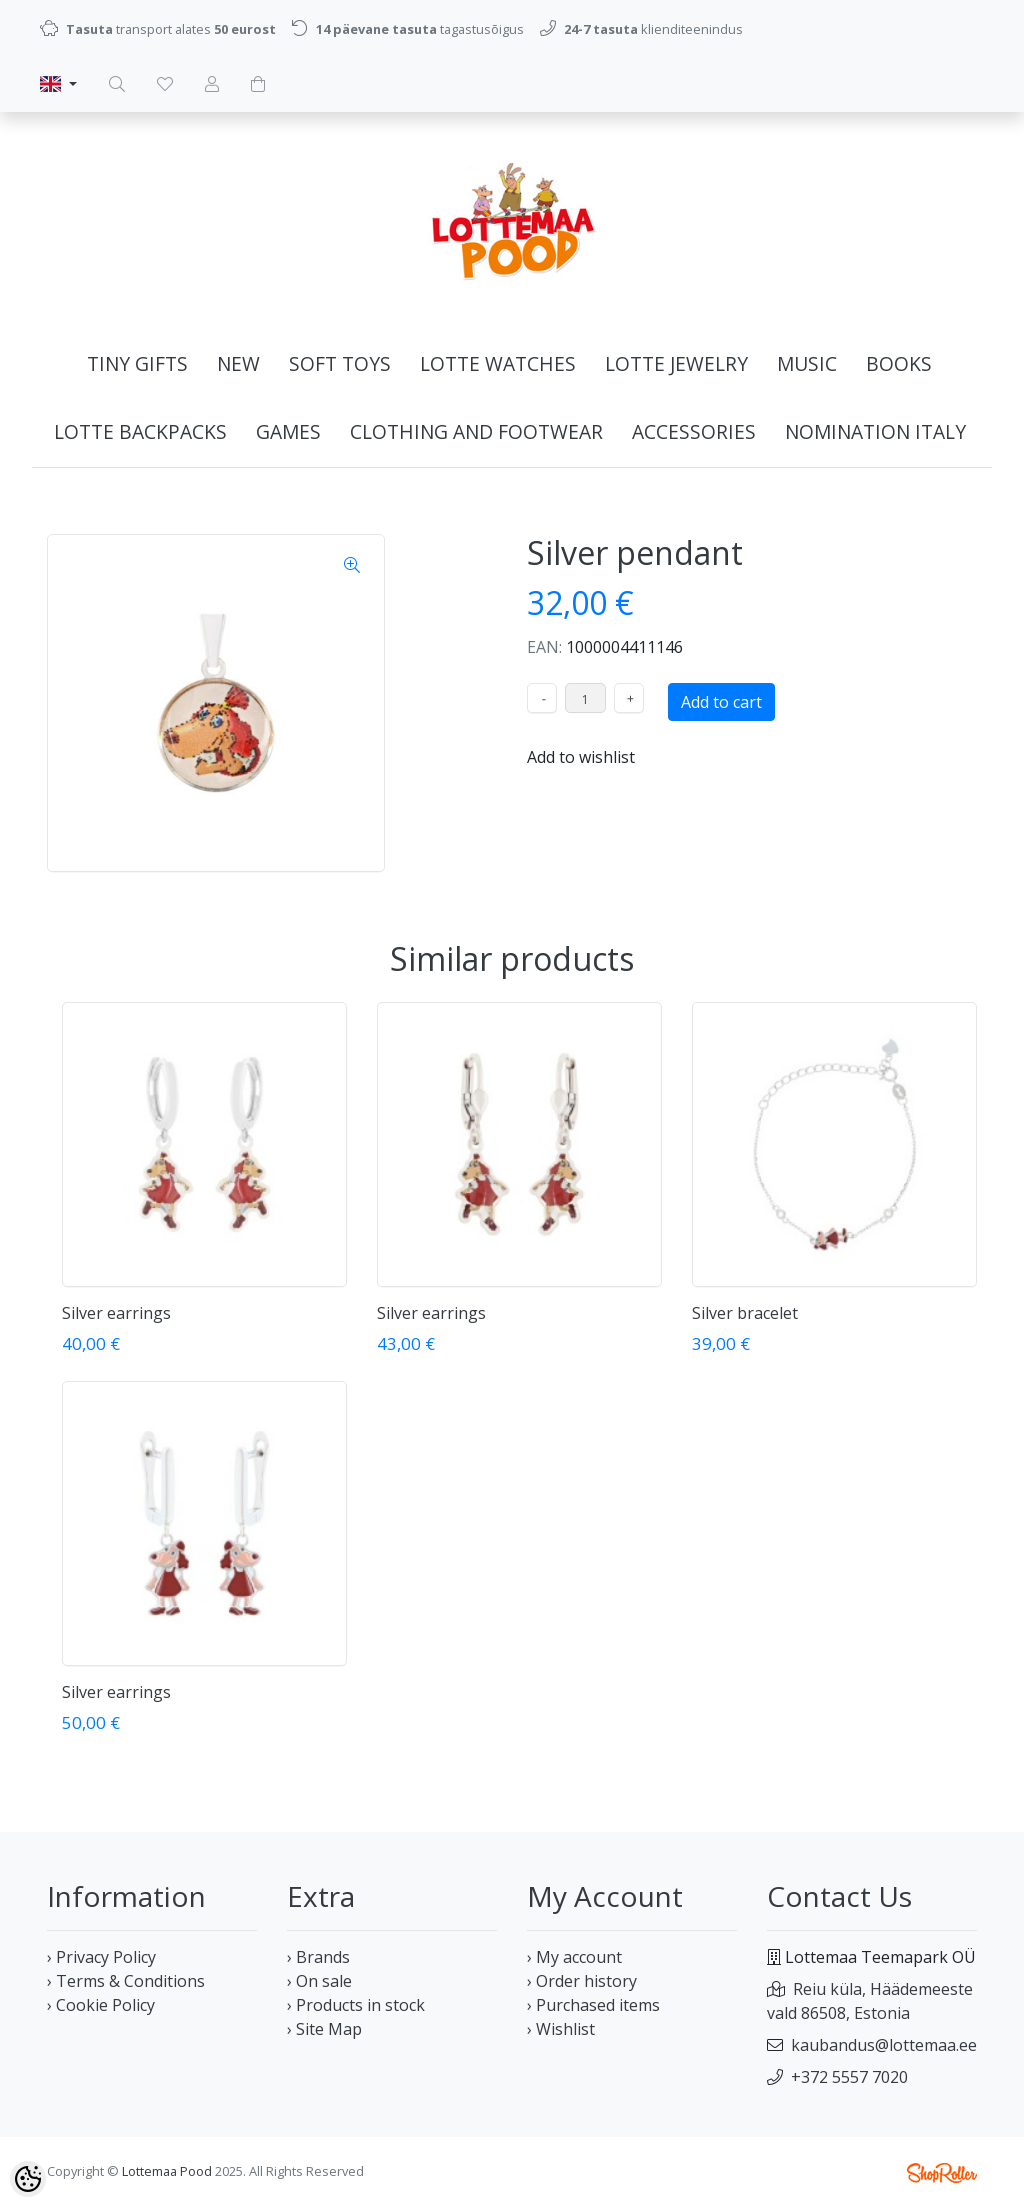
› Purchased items (593, 2005)
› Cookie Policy (101, 2005)
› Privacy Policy (101, 1957)
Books (899, 363)
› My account (574, 1957)
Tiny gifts (137, 363)
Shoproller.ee (942, 2173)
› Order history (582, 1981)
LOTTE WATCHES (498, 363)
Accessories (694, 431)
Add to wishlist (581, 757)
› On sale (319, 1981)
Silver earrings (116, 1313)
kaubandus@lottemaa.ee (884, 2045)
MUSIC (807, 363)
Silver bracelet (745, 1313)
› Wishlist (561, 2029)
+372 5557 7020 (849, 2077)
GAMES (288, 431)
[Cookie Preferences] (28, 2179)
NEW (238, 363)
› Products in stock (356, 2005)
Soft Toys (340, 363)
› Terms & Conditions (126, 1981)
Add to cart (721, 702)
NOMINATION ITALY (875, 431)
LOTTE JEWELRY (676, 363)
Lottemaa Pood (167, 2171)
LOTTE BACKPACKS (140, 431)
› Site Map (324, 2029)
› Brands (318, 1957)
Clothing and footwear (476, 431)
